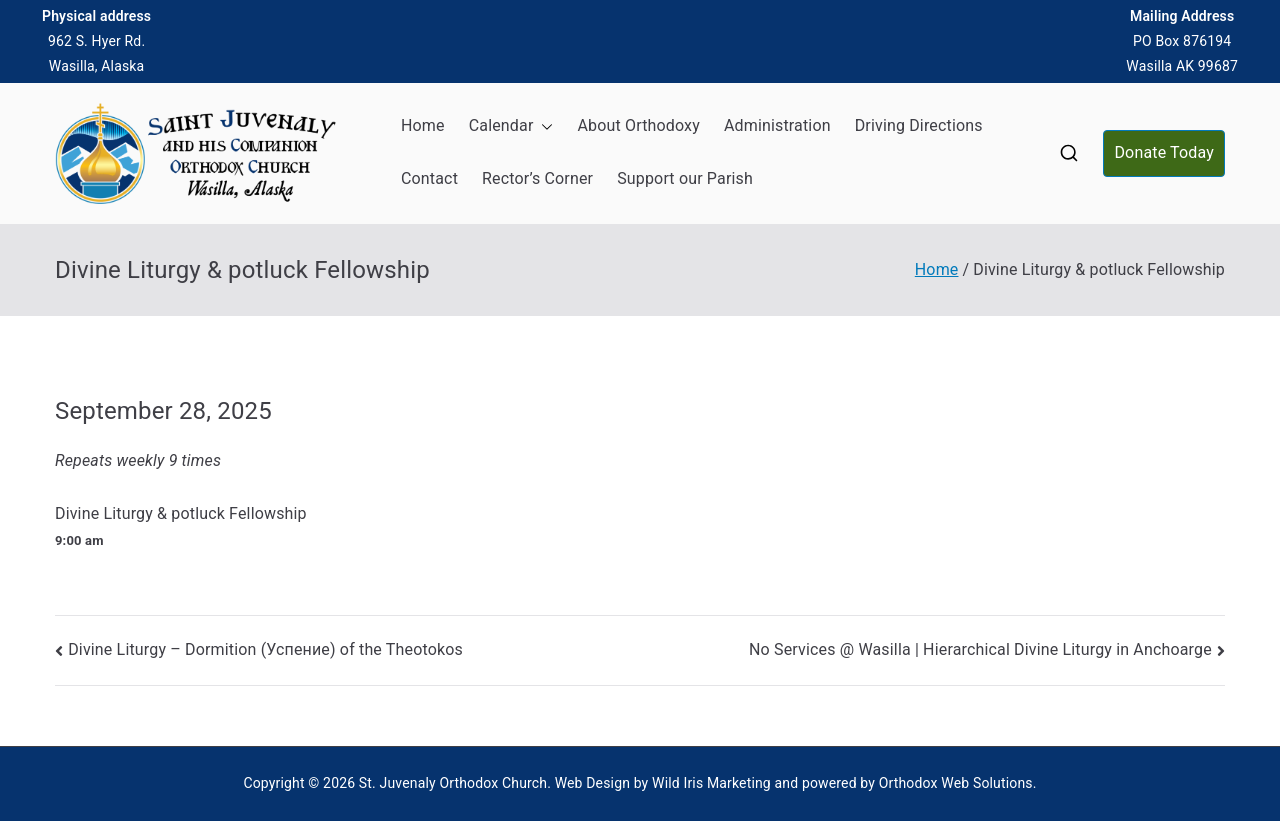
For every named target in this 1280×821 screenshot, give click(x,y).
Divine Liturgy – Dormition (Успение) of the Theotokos (265, 649)
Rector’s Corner (537, 178)
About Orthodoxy (638, 125)
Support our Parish (685, 178)
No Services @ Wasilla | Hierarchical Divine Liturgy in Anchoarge (980, 649)
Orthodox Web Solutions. (958, 783)
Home (423, 125)
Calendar (511, 126)
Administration (777, 125)
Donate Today (1164, 152)
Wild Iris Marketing (711, 783)
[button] (543, 126)
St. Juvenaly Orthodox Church (453, 783)
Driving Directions (919, 125)
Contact (429, 178)
